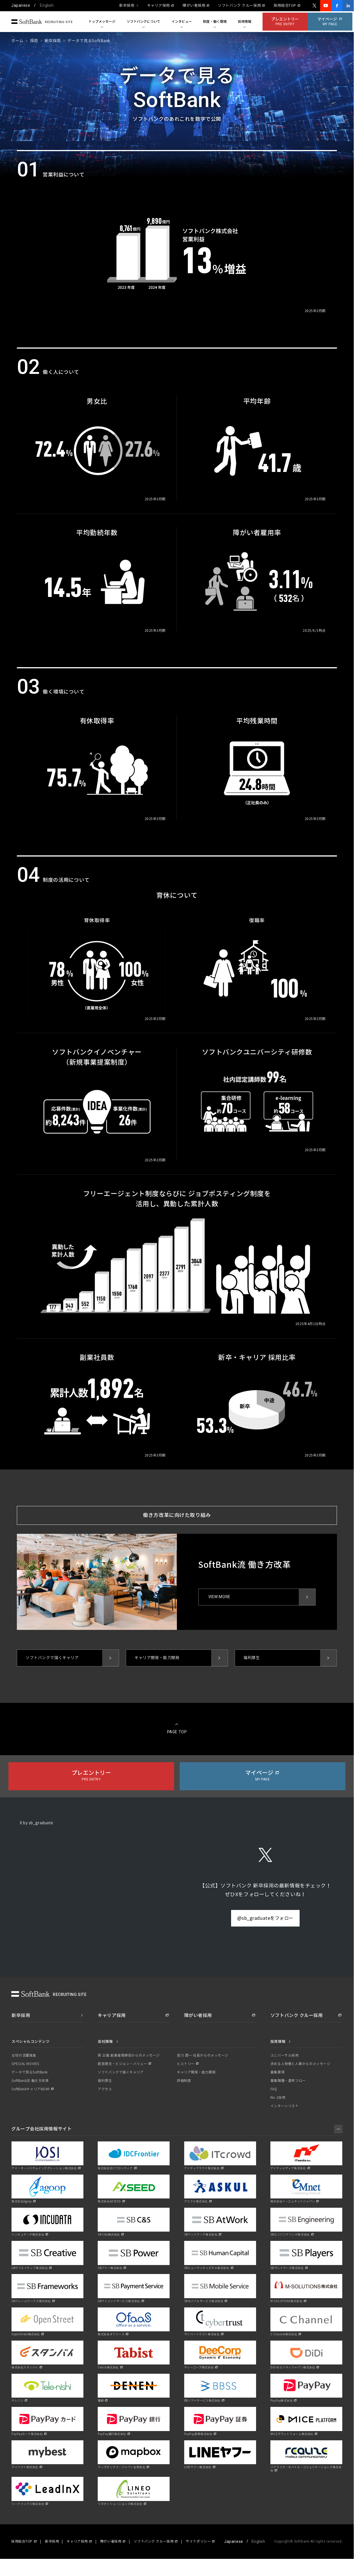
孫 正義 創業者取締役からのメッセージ (129, 2055)
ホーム (17, 40)
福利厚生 (105, 2081)
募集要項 (277, 2072)
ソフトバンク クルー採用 (239, 5)
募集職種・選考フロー (288, 2081)
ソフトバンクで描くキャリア (120, 2072)
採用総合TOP (284, 5)
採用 (34, 40)
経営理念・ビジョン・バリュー (122, 2064)
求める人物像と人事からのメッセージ (300, 2064)
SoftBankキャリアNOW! (31, 2089)
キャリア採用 (158, 5)
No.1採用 (277, 2098)
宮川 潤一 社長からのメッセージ (202, 2055)
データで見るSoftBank (30, 2072)
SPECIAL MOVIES (25, 2064)
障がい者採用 (194, 5)
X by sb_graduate (36, 1823)
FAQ (273, 2089)
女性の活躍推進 (24, 2055)
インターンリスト (284, 2106)
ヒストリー (186, 2064)
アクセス (105, 2089)
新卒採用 (126, 5)
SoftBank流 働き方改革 (30, 2081)
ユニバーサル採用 (284, 2055)
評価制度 (184, 2081)
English (47, 5)
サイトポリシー (198, 2541)
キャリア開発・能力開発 (196, 2072)
